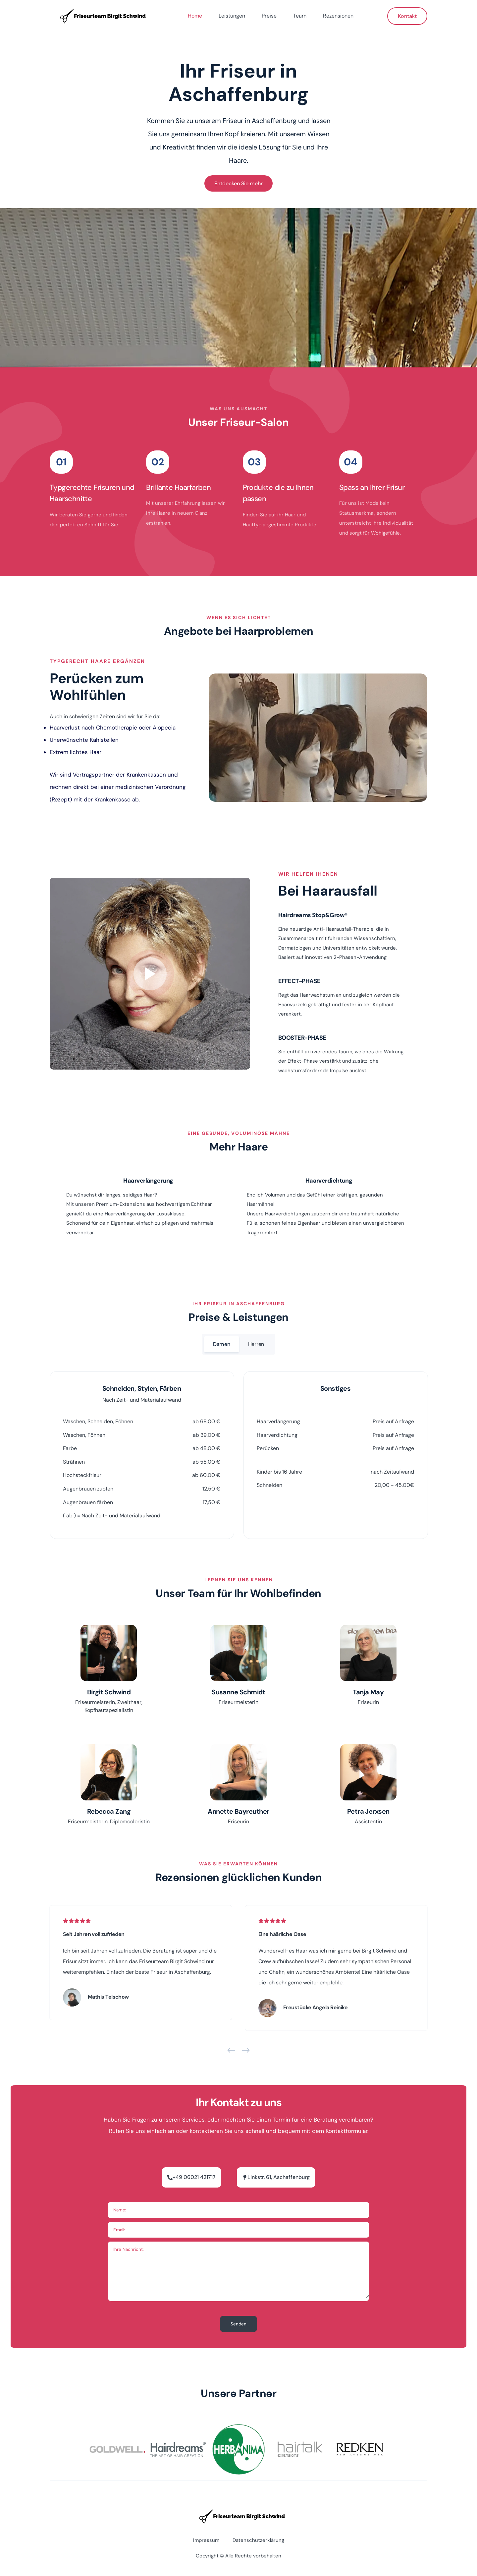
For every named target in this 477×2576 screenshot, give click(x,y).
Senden (238, 2324)
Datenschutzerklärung (258, 2540)
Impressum (206, 2540)
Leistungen (232, 15)
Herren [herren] (256, 1344)
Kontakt (407, 16)
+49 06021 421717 (194, 2177)
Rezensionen (338, 15)
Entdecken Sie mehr (238, 183)
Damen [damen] (221, 1344)
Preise (269, 15)
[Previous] (231, 2052)
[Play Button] (150, 973)
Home (195, 15)
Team (299, 15)
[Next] (245, 2052)
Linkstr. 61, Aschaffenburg (278, 2177)
